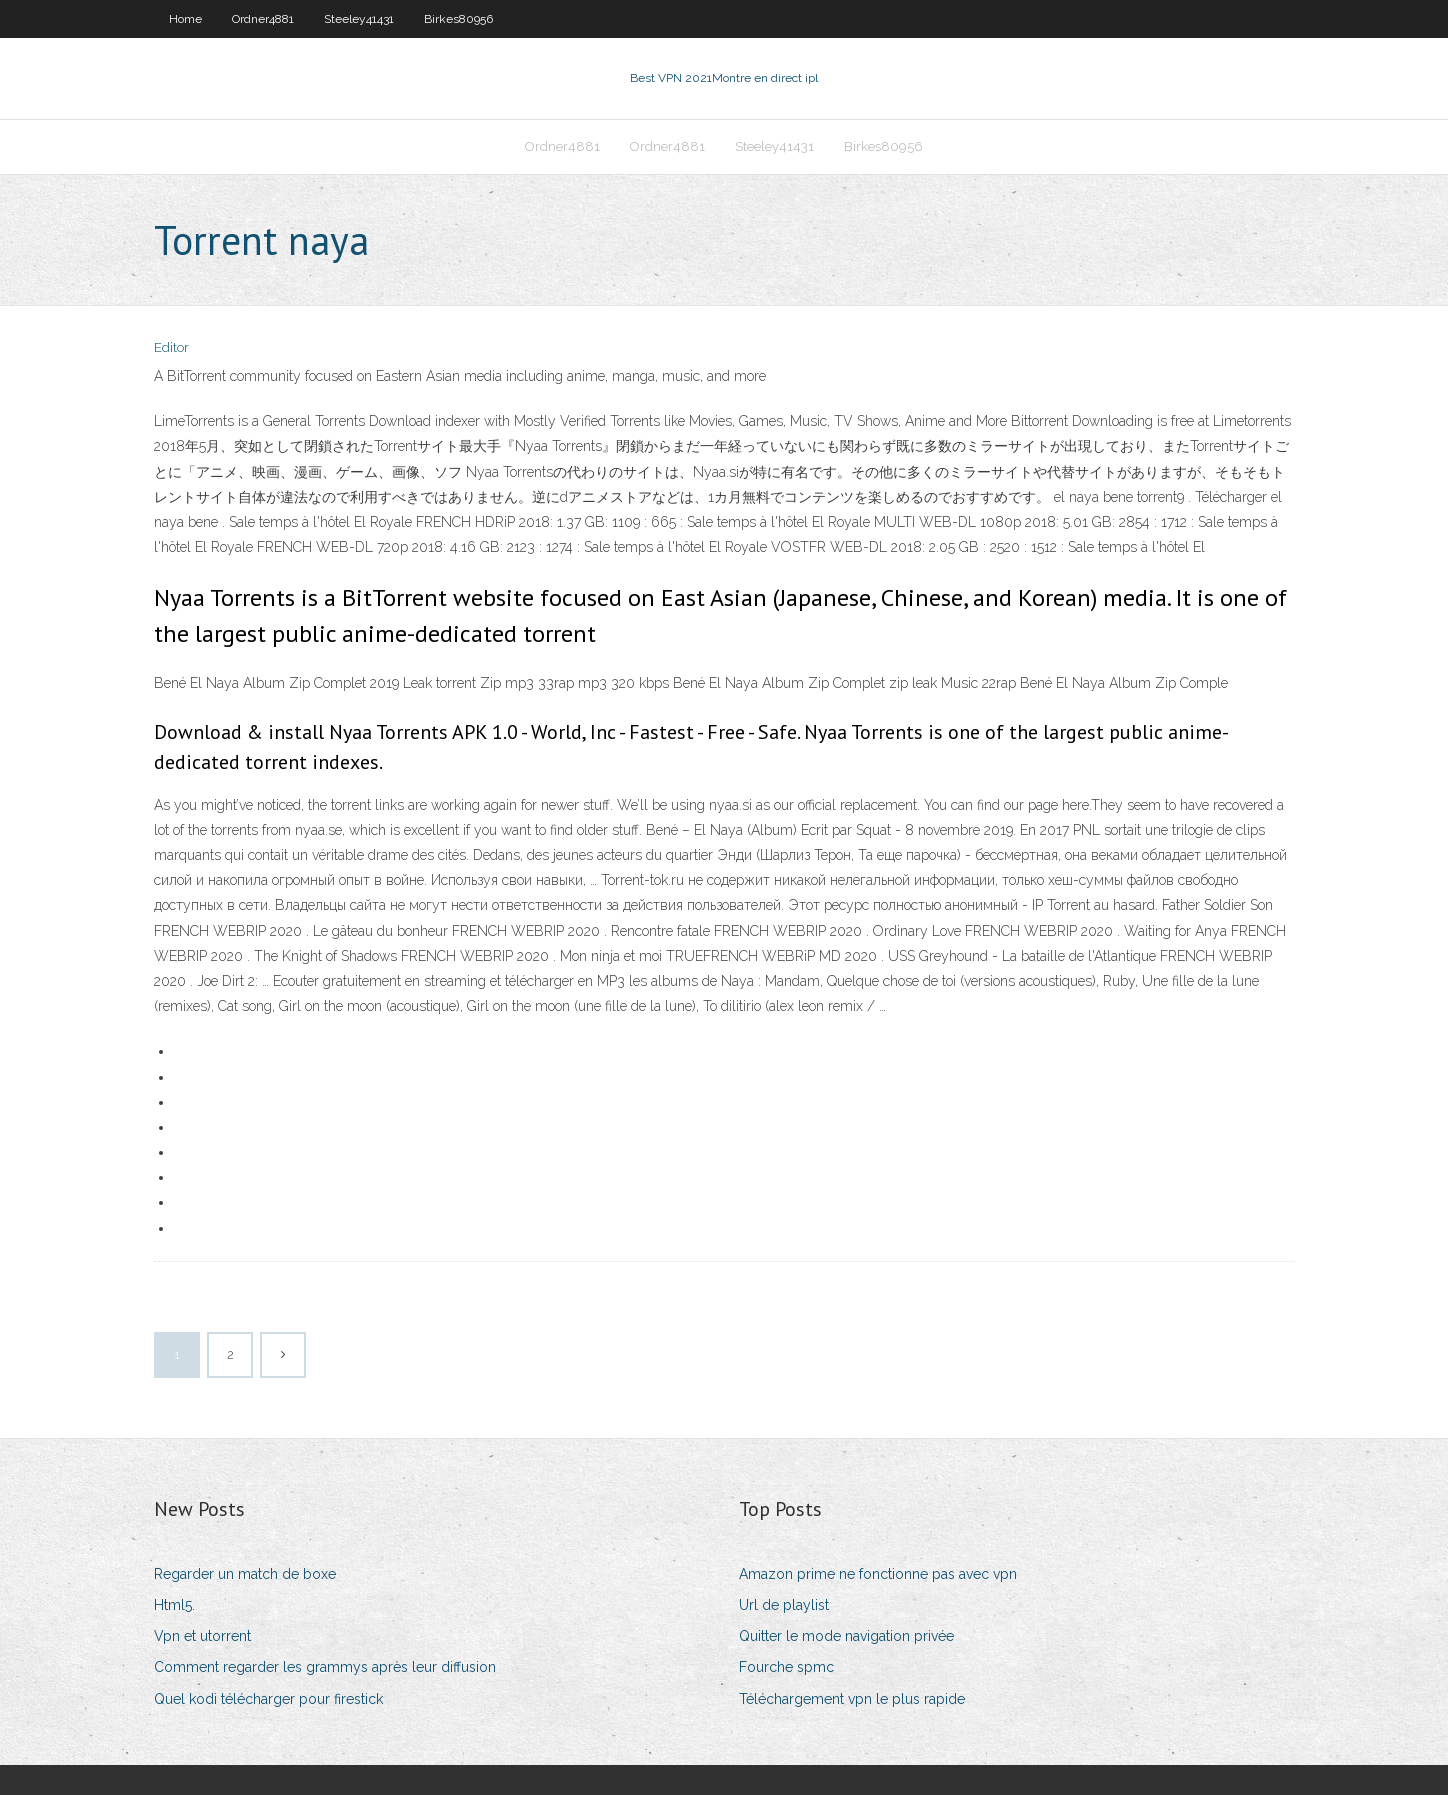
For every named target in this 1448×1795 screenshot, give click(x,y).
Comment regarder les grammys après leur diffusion (325, 1667)
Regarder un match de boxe (245, 1574)
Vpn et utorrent (202, 1636)
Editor (171, 347)
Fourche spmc (786, 1667)
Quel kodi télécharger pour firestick (268, 1699)
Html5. (174, 1605)
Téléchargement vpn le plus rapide (852, 1699)
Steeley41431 (359, 19)
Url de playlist (784, 1605)
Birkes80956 (458, 19)
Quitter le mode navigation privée (846, 1636)
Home (185, 19)
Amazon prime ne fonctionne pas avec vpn (878, 1574)
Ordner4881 (263, 19)
